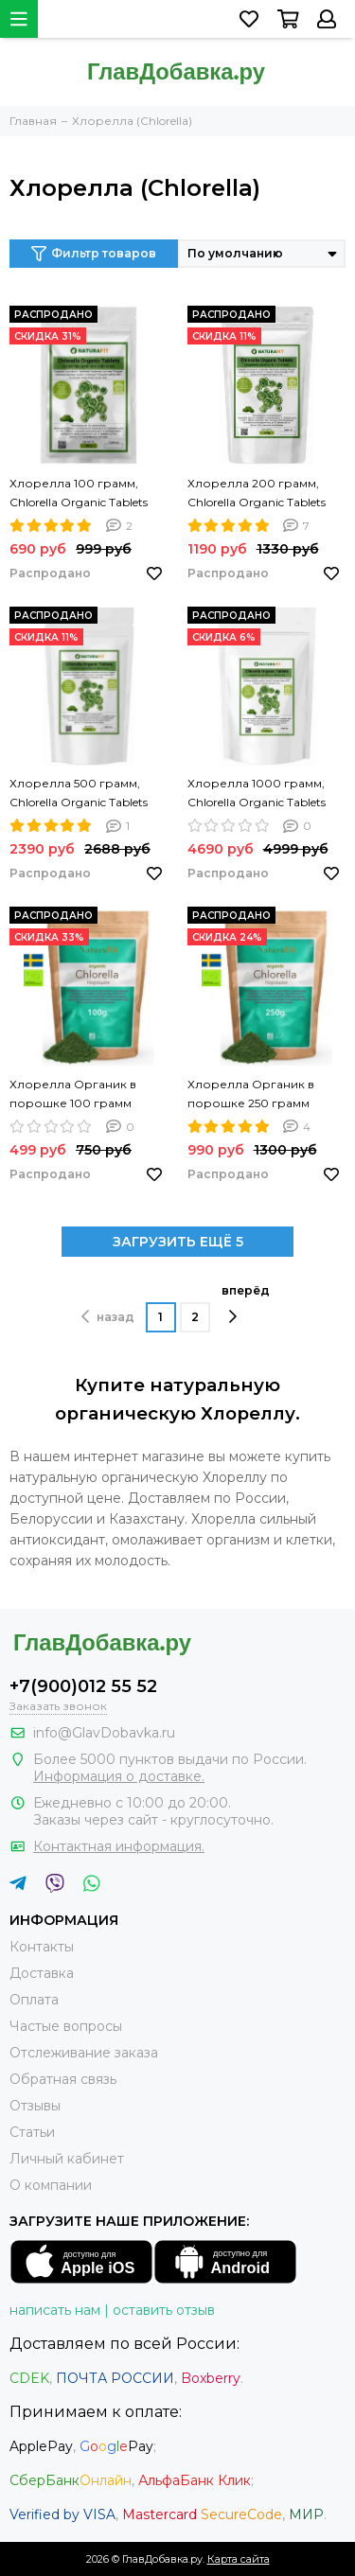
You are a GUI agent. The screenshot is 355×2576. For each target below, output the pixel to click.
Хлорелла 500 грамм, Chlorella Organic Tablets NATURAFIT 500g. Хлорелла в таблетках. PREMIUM (78, 794)
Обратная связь (62, 2079)
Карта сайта (238, 2559)
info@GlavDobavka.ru (104, 1732)
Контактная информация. (118, 1846)
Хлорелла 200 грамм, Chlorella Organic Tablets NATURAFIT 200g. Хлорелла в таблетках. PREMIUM (256, 494)
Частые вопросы (65, 2026)
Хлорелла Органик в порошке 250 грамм (250, 1093)
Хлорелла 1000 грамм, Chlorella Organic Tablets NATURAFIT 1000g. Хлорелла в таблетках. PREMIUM (256, 794)
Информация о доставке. (118, 1776)
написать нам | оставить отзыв (112, 2310)
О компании (50, 2185)
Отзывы (35, 2105)
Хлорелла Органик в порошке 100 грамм (72, 1093)
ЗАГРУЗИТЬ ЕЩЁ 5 (178, 1241)
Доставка (41, 1973)
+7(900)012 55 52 (83, 1686)
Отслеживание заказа (83, 2052)
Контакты (41, 1946)
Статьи (32, 2132)
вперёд (246, 1304)
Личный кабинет (66, 2158)
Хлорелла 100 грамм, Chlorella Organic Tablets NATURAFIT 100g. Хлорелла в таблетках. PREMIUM (78, 494)
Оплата (34, 1999)
